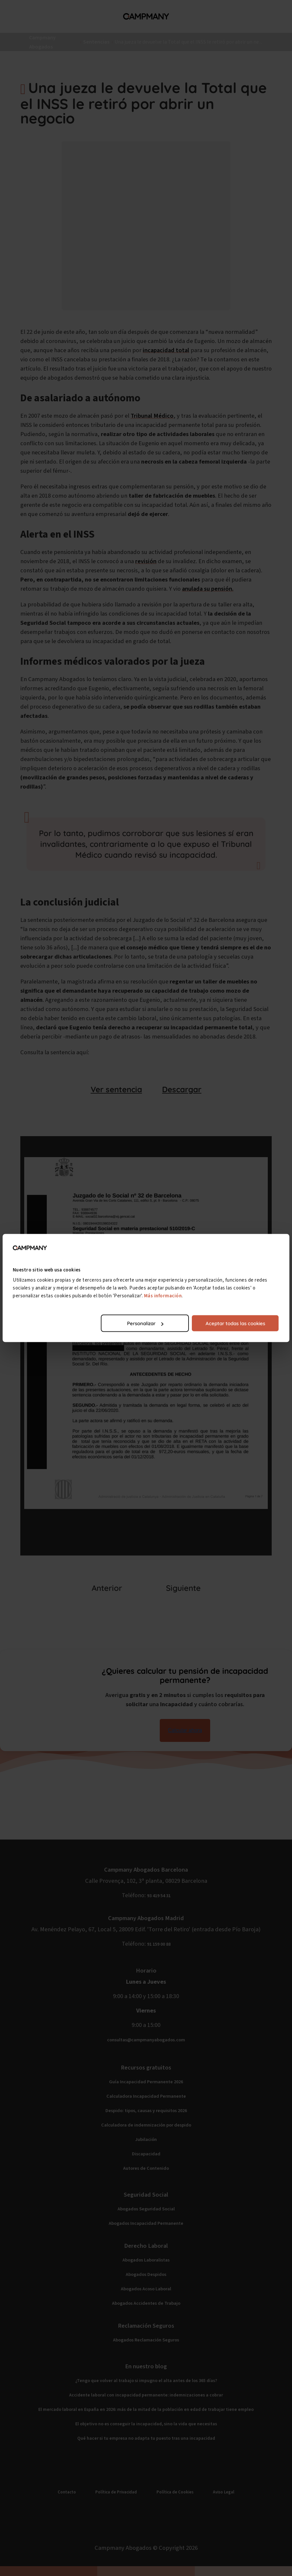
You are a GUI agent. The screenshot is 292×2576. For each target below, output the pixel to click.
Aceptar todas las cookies (235, 1323)
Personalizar (145, 1323)
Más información (163, 1295)
